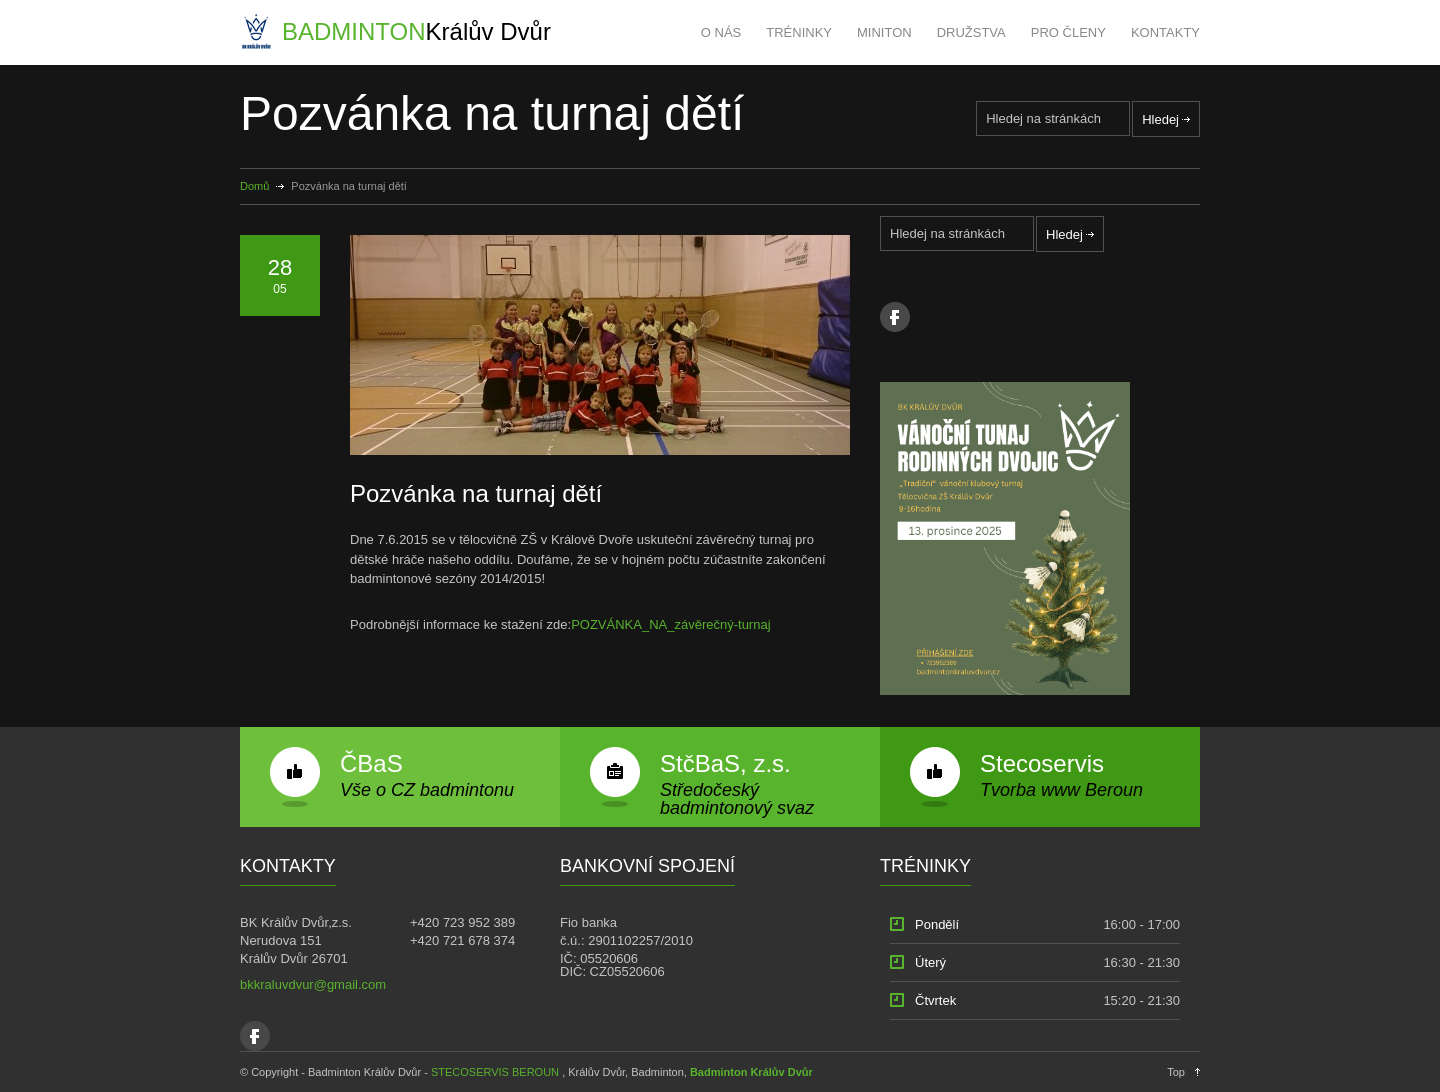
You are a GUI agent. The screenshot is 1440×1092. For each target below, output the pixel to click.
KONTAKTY (1165, 32)
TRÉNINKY (799, 32)
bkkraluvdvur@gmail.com (313, 984)
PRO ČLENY (1068, 32)
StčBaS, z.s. (725, 763)
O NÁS (721, 32)
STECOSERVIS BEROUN (495, 1072)
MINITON (884, 32)
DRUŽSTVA (971, 32)
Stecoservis (1042, 763)
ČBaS (371, 763)
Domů (254, 186)
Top (1176, 1072)
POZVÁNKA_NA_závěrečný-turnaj (670, 624)
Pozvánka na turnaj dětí (476, 493)
